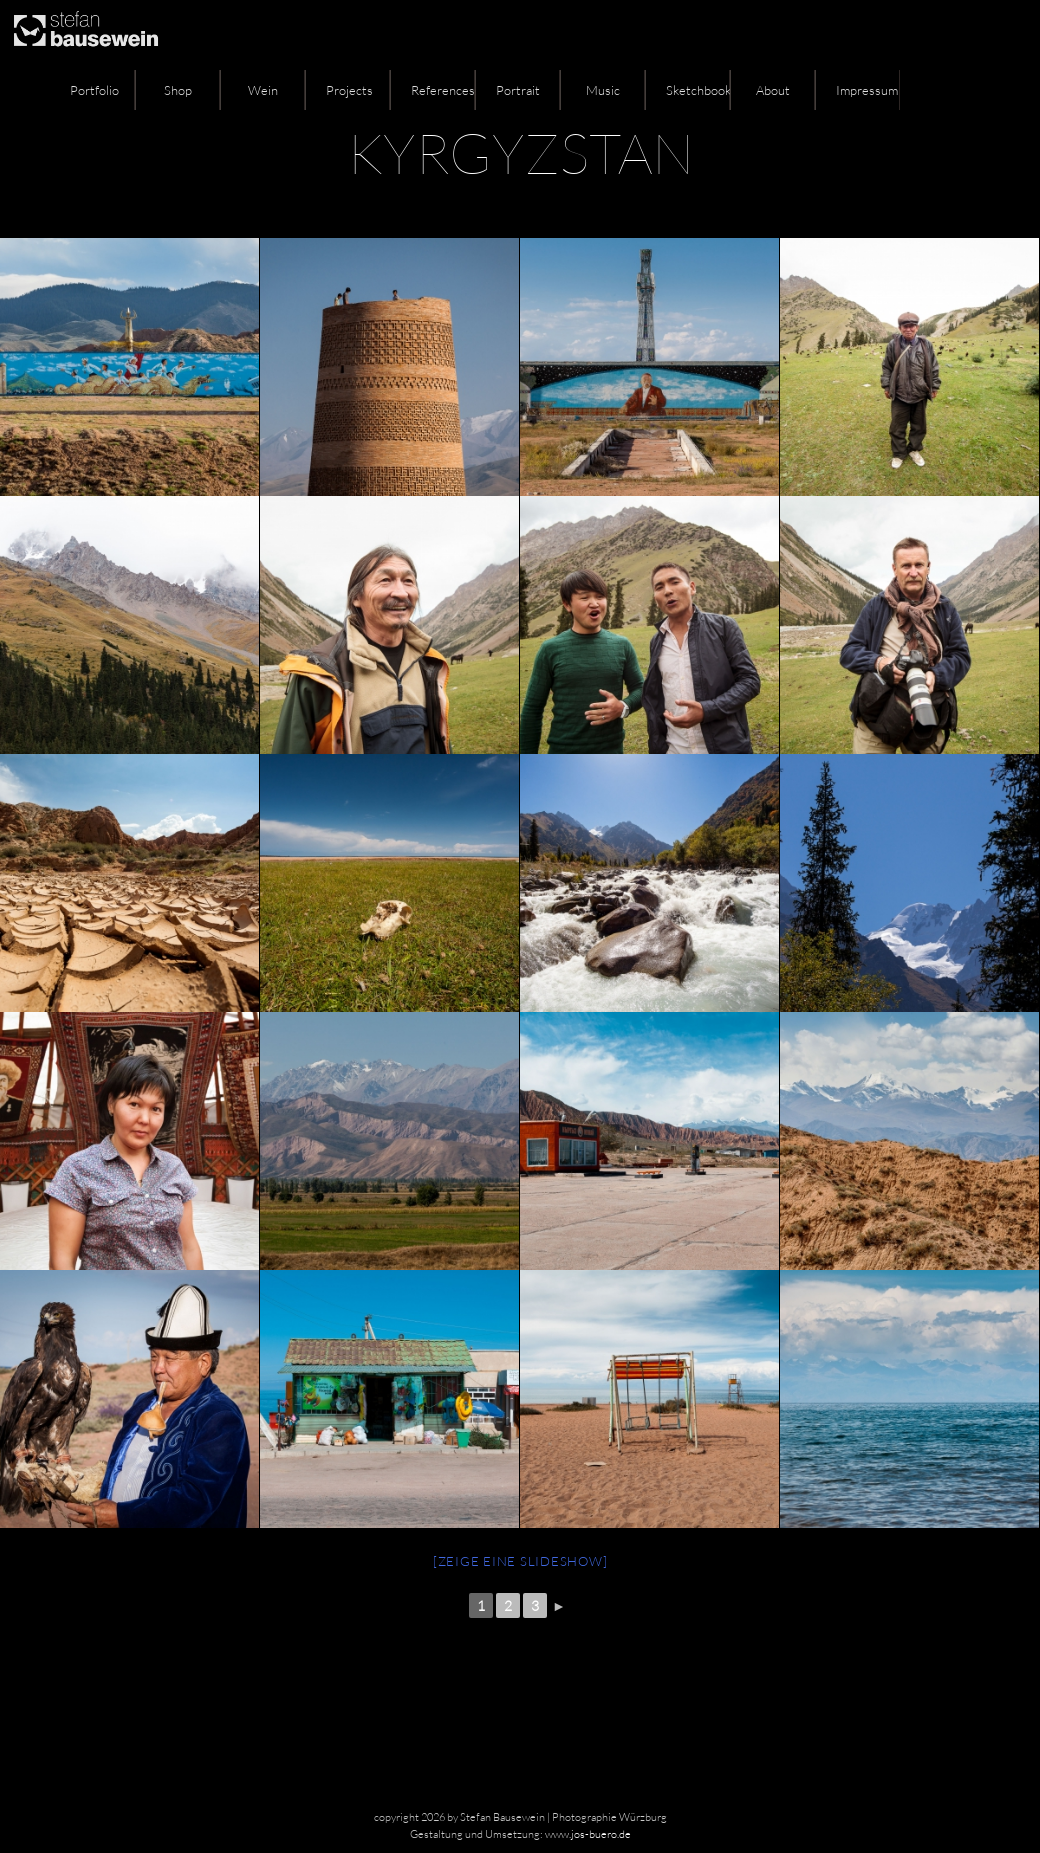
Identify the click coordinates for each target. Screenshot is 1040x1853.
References (443, 90)
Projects (349, 90)
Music (603, 90)
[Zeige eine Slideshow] (520, 1561)
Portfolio (94, 90)
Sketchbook (698, 90)
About (773, 90)
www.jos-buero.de (588, 1834)
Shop (178, 90)
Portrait (518, 90)
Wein (263, 90)
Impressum (867, 90)
